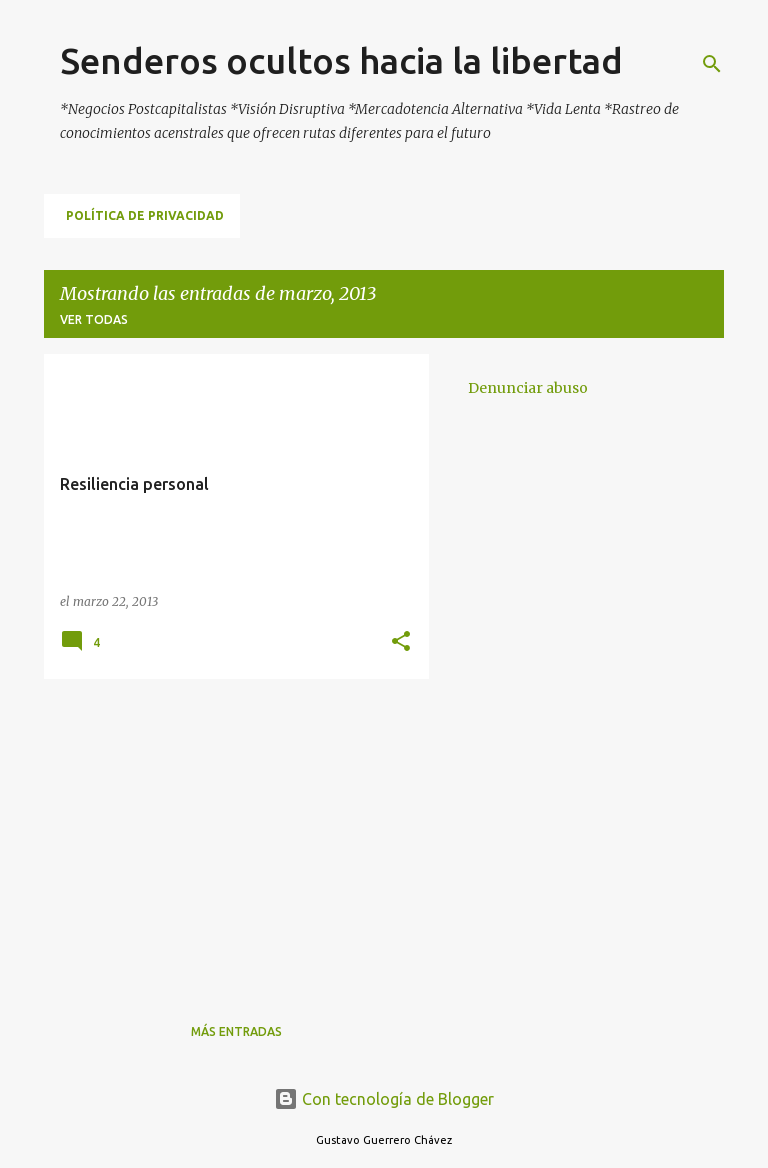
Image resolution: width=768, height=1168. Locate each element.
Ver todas (94, 319)
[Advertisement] (229, 834)
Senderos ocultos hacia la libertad (341, 60)
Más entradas (236, 1031)
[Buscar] (712, 64)
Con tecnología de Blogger (384, 1099)
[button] (401, 642)
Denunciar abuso (528, 388)
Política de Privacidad (145, 215)
